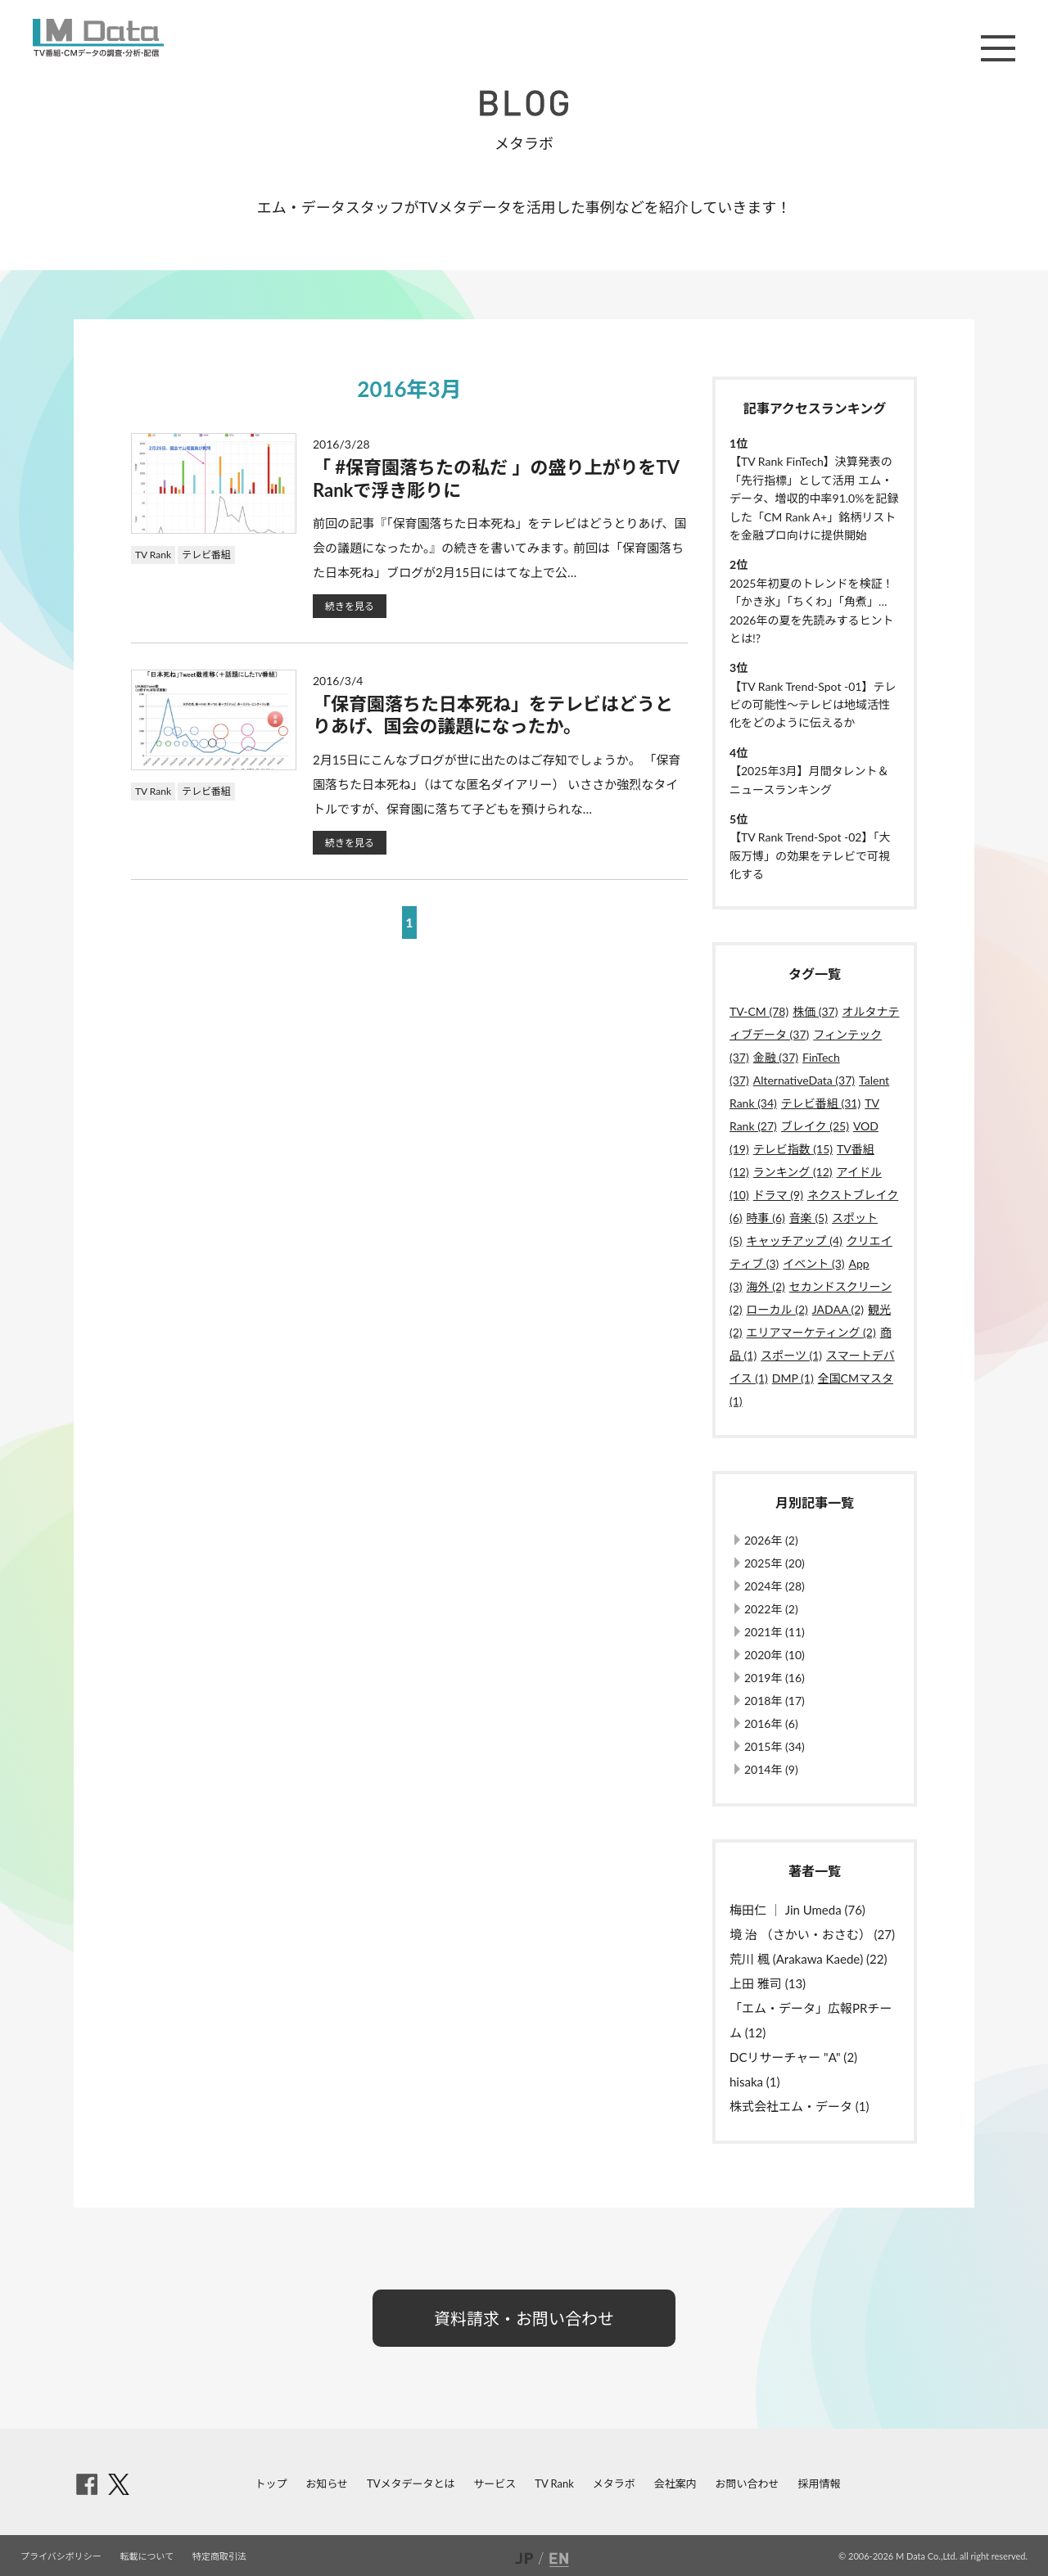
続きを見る (349, 606)
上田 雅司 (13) (768, 1983)
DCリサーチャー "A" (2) (793, 2057)
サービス (494, 2483)
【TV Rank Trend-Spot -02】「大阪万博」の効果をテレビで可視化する (810, 855)
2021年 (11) (774, 1632)
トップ (271, 2483)
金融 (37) (775, 1057)
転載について (147, 2556)
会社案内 (675, 2483)
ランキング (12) (793, 1172)
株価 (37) (815, 1011)
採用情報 (818, 2483)
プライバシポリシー (61, 2556)
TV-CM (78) (759, 1011)
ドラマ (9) (778, 1195)
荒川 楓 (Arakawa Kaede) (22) (808, 1958)
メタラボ (614, 2483)
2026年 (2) (771, 1540)
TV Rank (153, 554)
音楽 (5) (808, 1218)
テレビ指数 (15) (793, 1149)
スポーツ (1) (791, 1355)
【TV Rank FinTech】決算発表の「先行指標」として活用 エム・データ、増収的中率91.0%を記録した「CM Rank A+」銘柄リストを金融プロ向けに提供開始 (814, 498)
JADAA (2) (838, 1309)
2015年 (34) (774, 1746)
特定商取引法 (219, 2556)
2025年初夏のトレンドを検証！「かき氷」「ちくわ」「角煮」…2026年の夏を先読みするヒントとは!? (811, 610)
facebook (86, 2484)
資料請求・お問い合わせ (524, 2318)
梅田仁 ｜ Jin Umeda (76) (797, 1909)
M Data (98, 37)
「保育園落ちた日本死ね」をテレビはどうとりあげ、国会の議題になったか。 (493, 714)
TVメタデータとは (410, 2483)
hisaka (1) (755, 2081)
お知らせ (326, 2483)
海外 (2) (766, 1286)
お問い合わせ (747, 2483)
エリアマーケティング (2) (811, 1332)
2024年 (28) (774, 1586)
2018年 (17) (774, 1701)
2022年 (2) (771, 1609)
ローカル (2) (777, 1309)
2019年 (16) (774, 1678)
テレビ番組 (206, 554)
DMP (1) (793, 1378)
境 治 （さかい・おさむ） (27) (812, 1934)
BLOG (524, 103)
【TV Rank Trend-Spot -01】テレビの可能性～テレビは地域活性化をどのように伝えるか (813, 704)
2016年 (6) (771, 1723)
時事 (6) (766, 1218)
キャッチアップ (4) (794, 1240)
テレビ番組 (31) (821, 1103)
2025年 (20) (774, 1563)
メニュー (998, 48)
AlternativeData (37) (804, 1080)
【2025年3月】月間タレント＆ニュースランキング (809, 780)
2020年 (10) (774, 1655)
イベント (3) (813, 1263)
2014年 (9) (771, 1769)
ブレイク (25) (815, 1126)
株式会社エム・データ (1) (800, 2106)
